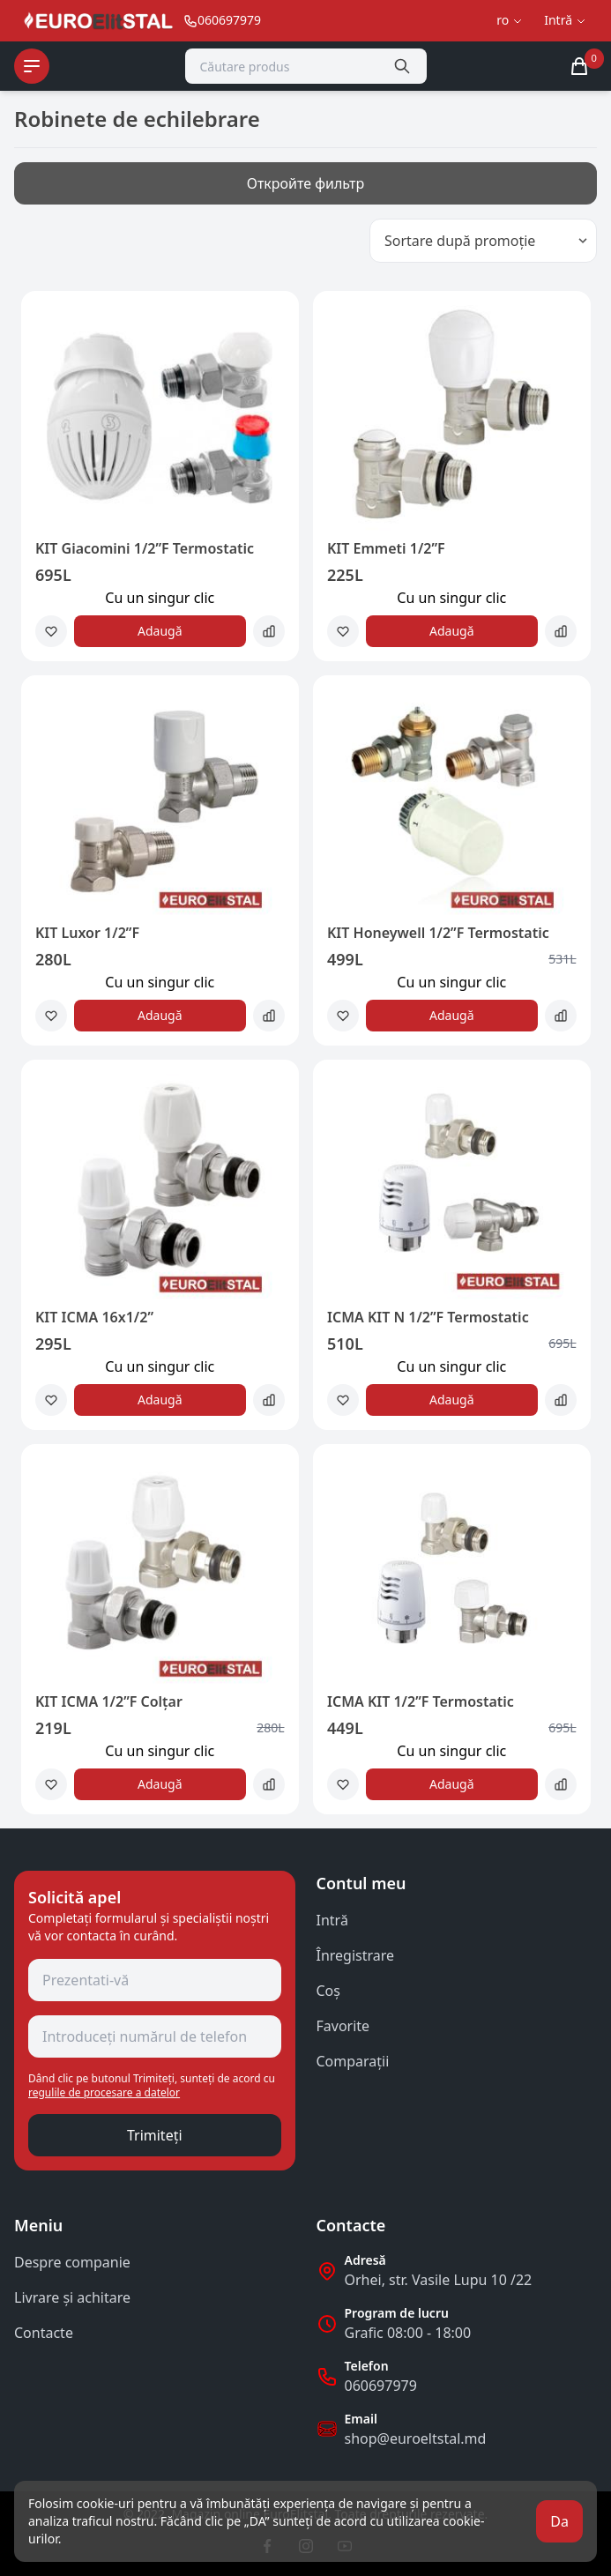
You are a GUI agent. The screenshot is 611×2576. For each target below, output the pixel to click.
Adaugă (160, 630)
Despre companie (72, 2262)
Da (559, 2521)
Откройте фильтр (306, 183)
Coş (328, 1990)
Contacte (43, 2332)
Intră (332, 1920)
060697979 (381, 2385)
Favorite (343, 2026)
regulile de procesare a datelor (104, 2092)
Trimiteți (155, 2135)
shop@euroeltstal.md (416, 2438)
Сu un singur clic (159, 597)
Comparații (353, 2061)
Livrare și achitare (72, 2297)
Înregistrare (356, 1955)
